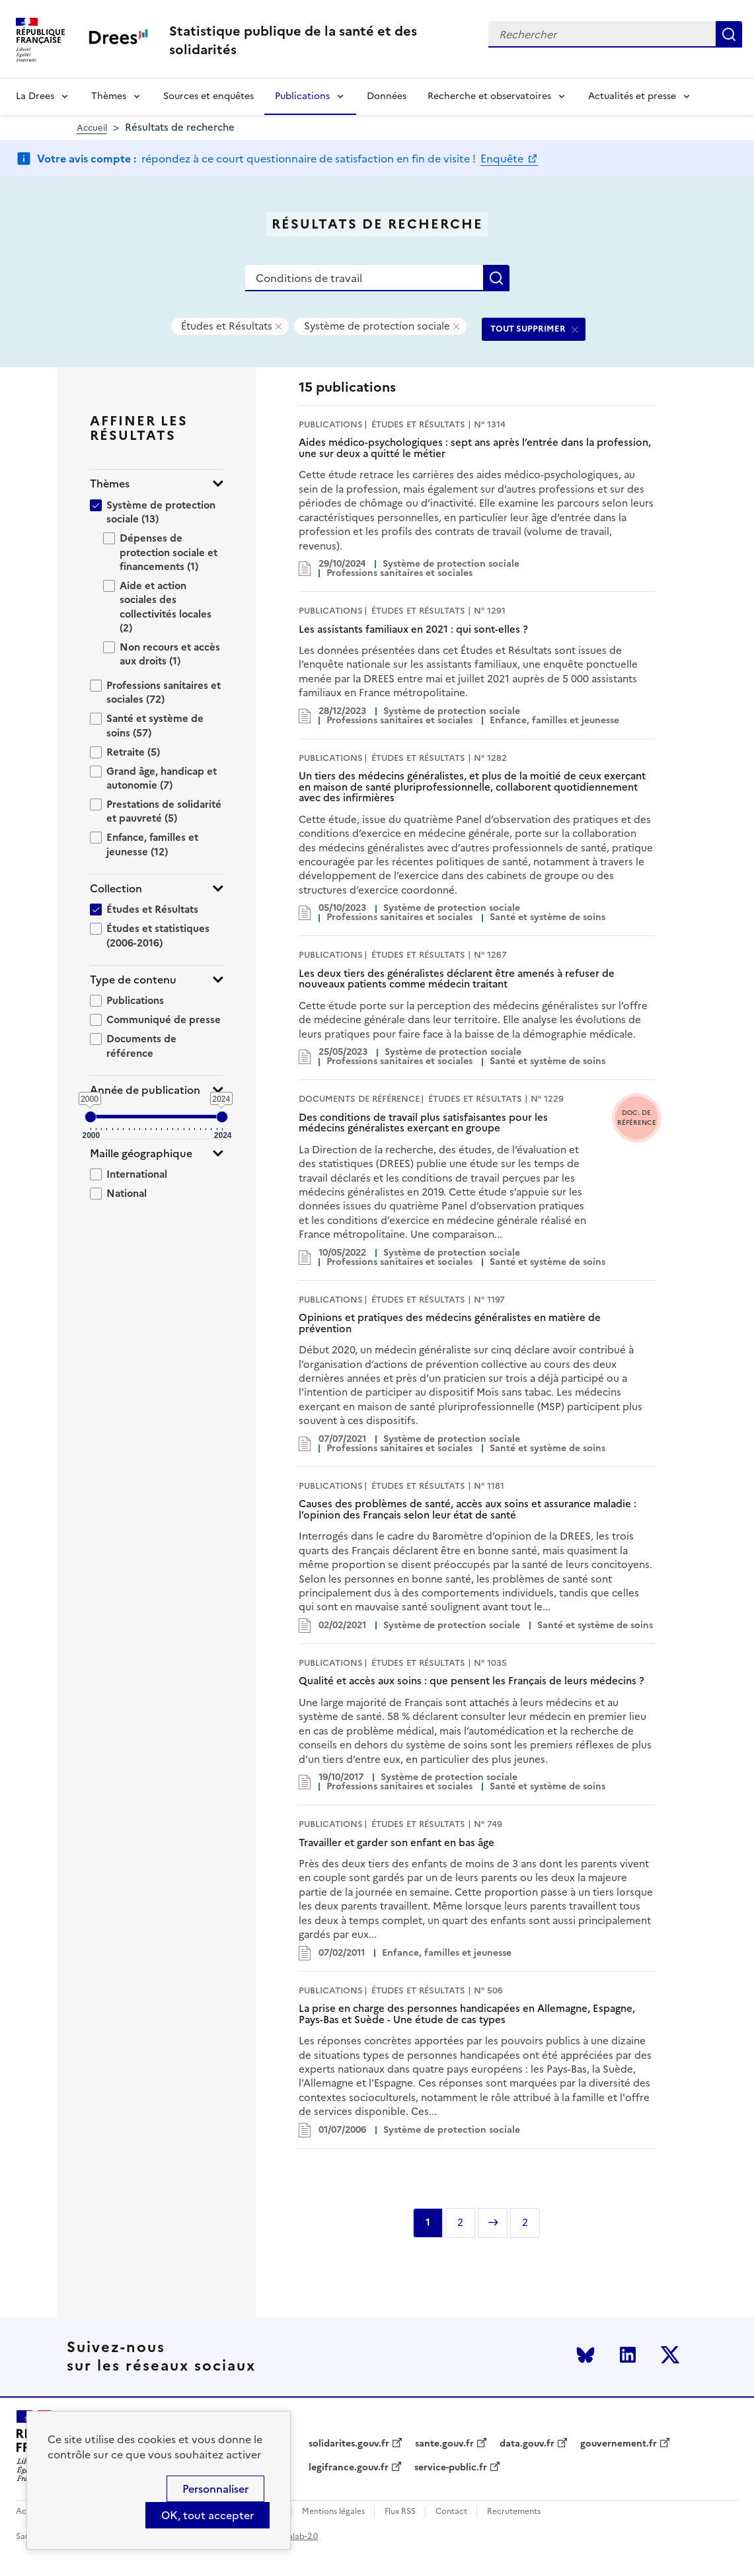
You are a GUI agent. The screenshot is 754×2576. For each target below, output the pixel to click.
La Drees (35, 96)
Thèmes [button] (110, 483)
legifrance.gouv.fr (349, 2467)
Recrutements (514, 2511)
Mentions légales (333, 2511)
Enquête (503, 158)
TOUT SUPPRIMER (528, 328)
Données (386, 96)
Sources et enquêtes (208, 96)
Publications (302, 96)
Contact (451, 2511)
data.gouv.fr (527, 2444)
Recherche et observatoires (489, 96)
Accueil (92, 128)
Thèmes (108, 96)
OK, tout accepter (207, 2515)
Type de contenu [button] (133, 979)
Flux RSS (400, 2511)
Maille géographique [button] (141, 1153)
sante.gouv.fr (444, 2444)
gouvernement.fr (618, 2444)
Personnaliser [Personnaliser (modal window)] (215, 2489)
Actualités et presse (632, 96)
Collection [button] (116, 888)
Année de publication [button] (145, 1090)
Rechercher (729, 34)
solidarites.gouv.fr (349, 2444)
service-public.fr (450, 2467)
